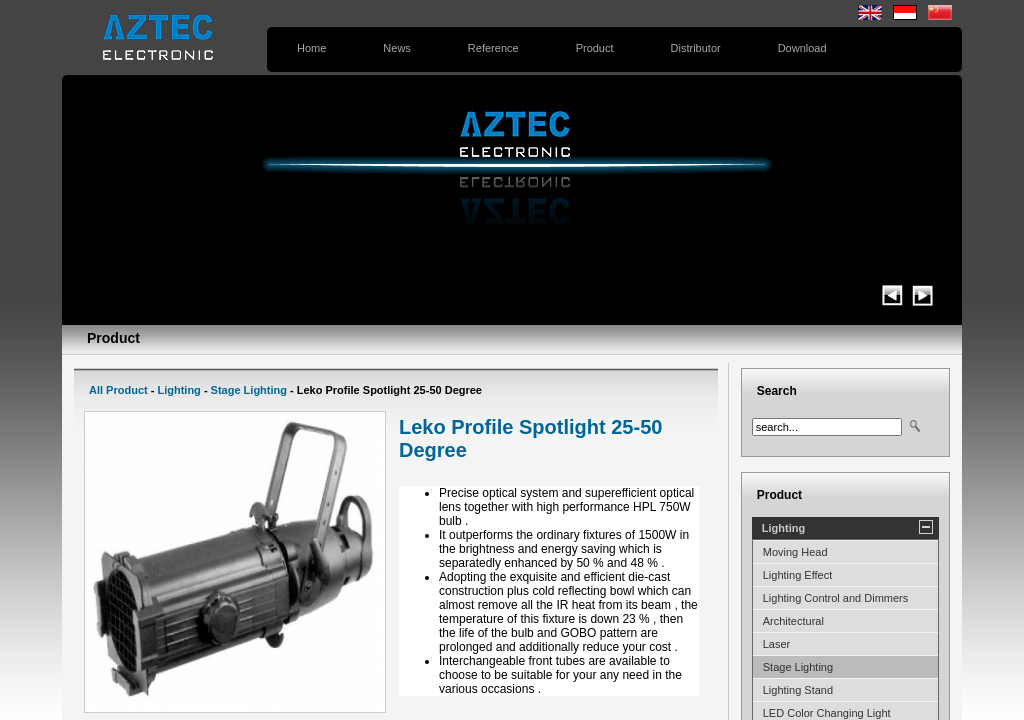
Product (595, 48)
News (397, 48)
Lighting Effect (798, 575)
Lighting (178, 390)
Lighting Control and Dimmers (836, 598)
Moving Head (795, 552)
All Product (118, 390)
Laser (777, 644)
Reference (493, 48)
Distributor (696, 48)
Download (802, 48)
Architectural (793, 621)
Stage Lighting (249, 390)
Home (311, 48)
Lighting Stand (798, 690)
